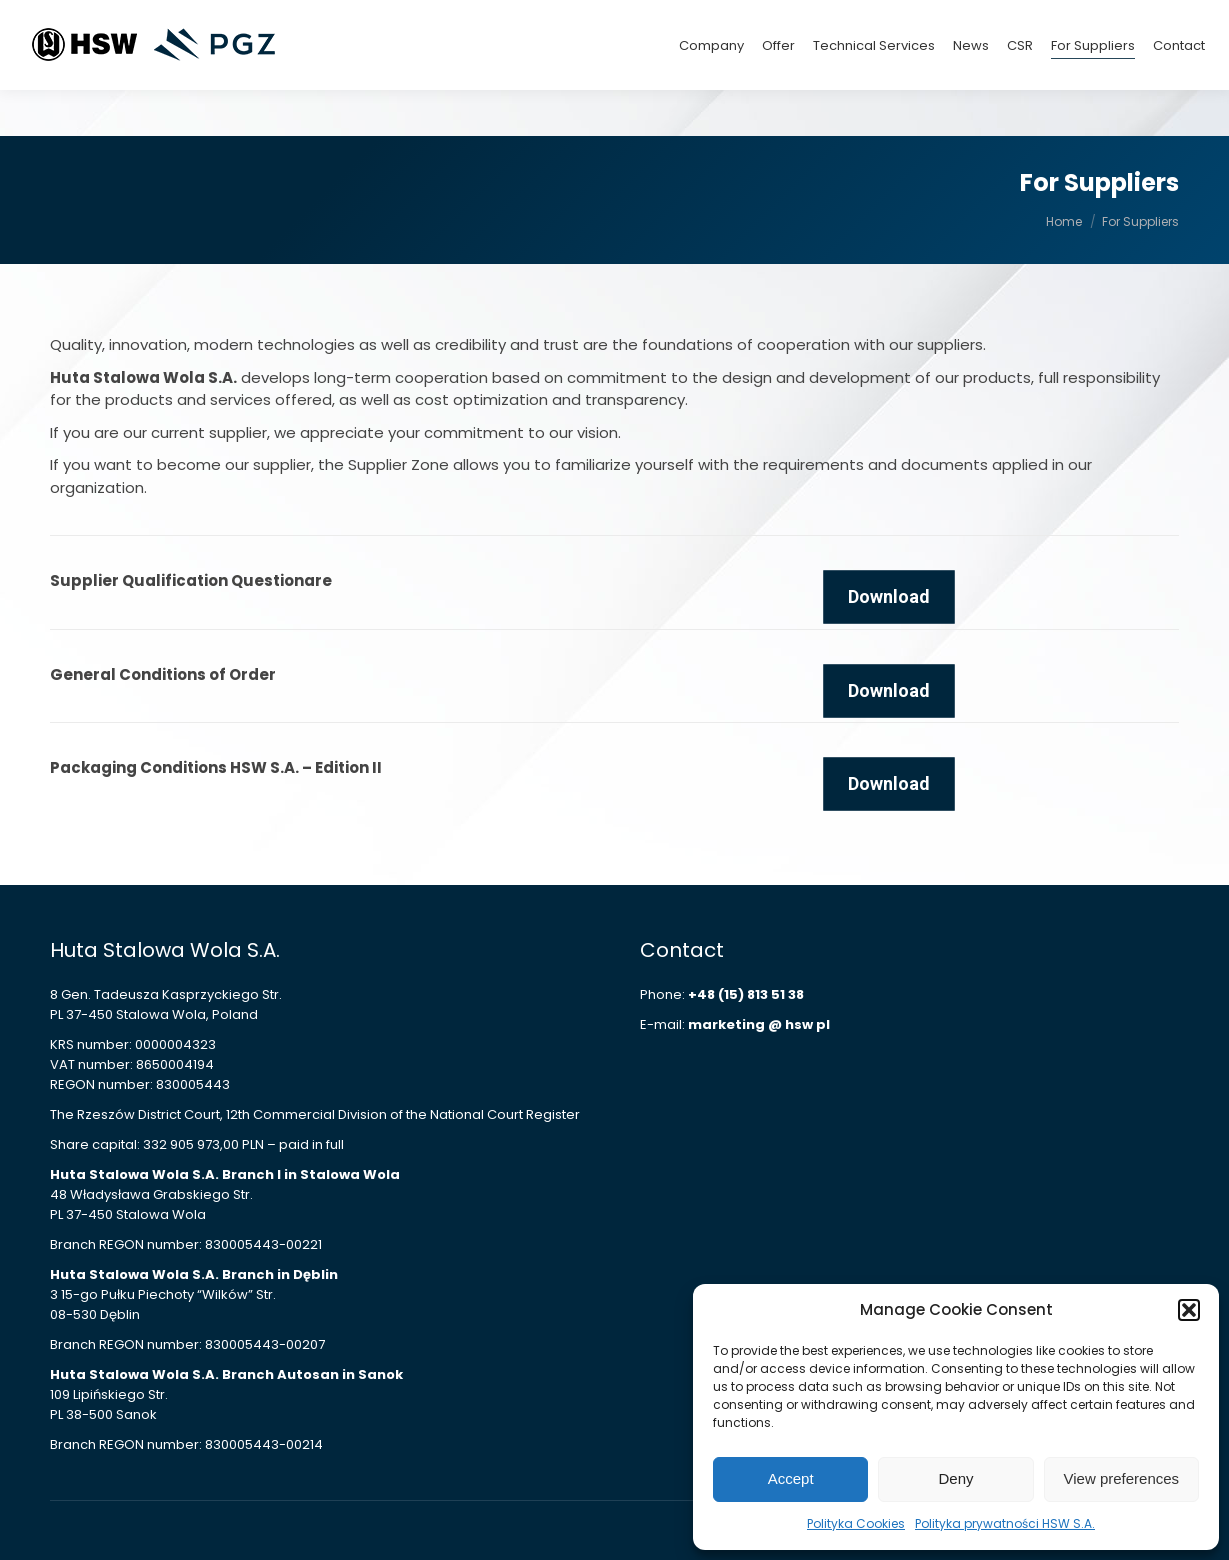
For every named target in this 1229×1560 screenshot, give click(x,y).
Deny (955, 1478)
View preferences (1122, 1478)
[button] (1189, 1310)
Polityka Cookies (856, 1523)
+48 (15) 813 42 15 (1026, 23)
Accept (791, 1478)
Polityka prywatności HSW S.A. (1005, 1523)
